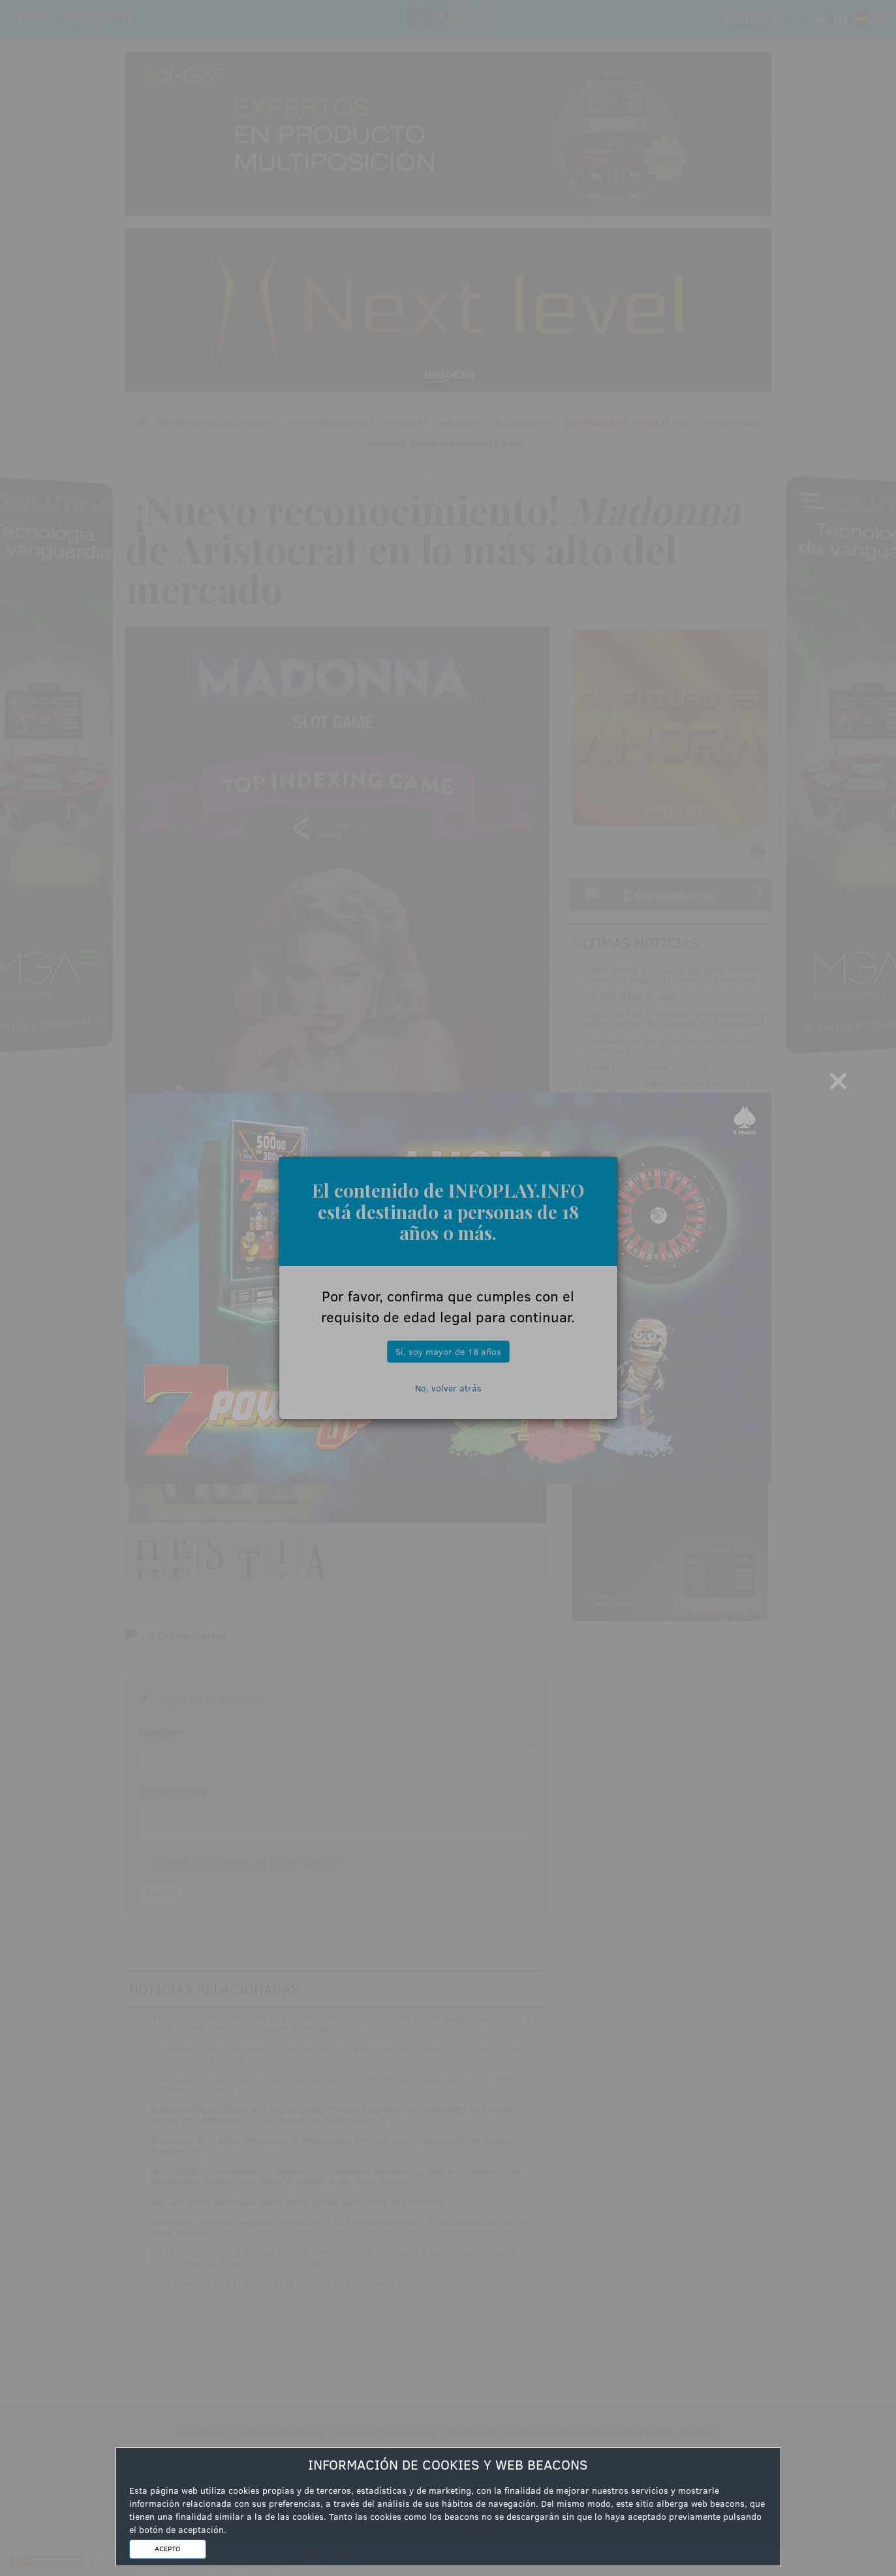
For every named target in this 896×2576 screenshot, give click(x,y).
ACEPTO (167, 2548)
